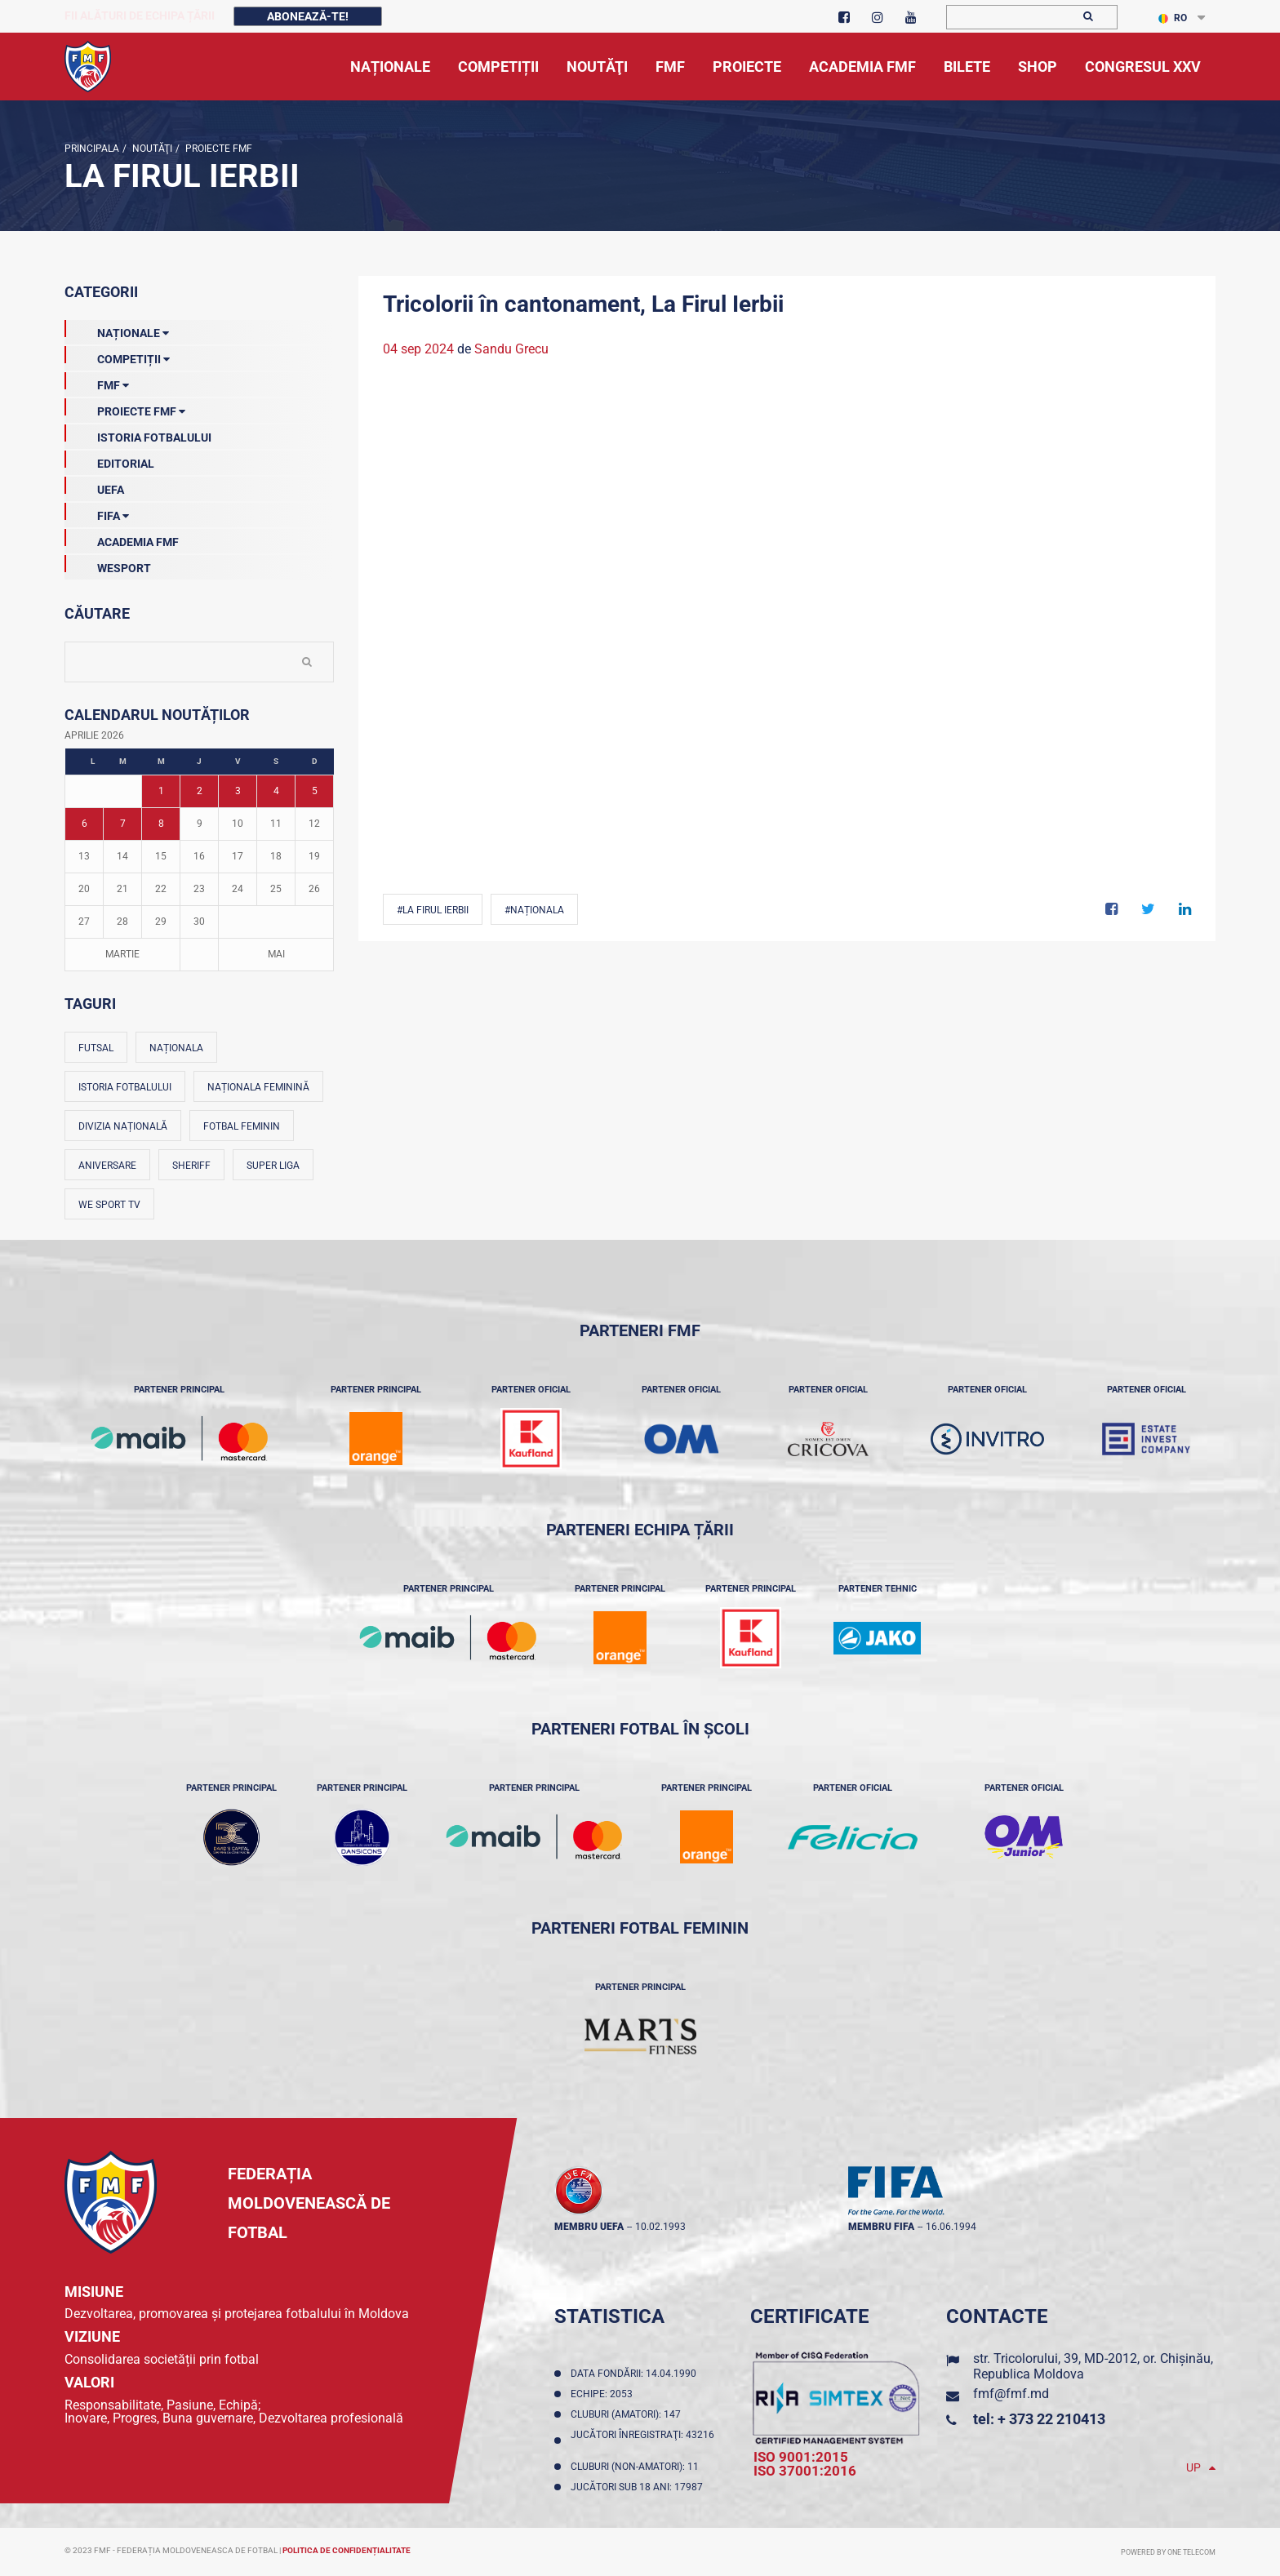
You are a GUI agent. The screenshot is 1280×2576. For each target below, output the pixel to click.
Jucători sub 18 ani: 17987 (639, 2487)
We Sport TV (109, 1204)
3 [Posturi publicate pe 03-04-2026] (238, 791)
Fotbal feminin (241, 1126)
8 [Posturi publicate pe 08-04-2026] (161, 823)
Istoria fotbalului (124, 1087)
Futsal (95, 1048)
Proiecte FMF (217, 148)
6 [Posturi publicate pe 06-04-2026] (84, 823)
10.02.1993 (660, 2226)
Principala (91, 148)
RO (1172, 18)
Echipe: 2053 (604, 2394)
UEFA (94, 486)
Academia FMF (121, 539)
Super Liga (273, 1165)
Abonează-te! (308, 16)
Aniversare (107, 1165)
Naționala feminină (258, 1087)
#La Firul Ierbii (433, 910)
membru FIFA (881, 2226)
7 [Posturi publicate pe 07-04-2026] (123, 823)
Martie (122, 954)
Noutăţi (151, 148)
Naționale (116, 330)
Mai (276, 954)
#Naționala (534, 910)
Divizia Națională (122, 1126)
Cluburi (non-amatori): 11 (637, 2466)
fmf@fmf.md (1011, 2393)
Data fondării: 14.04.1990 (636, 2373)
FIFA (96, 512)
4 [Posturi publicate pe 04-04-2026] (276, 791)
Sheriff (191, 1165)
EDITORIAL (109, 460)
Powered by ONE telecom (1168, 2552)
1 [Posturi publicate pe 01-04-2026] (161, 791)
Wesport (107, 565)
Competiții (117, 356)
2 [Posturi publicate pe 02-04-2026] (199, 791)
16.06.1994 (951, 2226)
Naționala (176, 1048)
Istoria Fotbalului (137, 434)
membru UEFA (589, 2226)
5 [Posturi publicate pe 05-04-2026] (315, 791)
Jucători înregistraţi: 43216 (642, 2440)
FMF (96, 382)
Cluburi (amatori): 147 (628, 2414)
